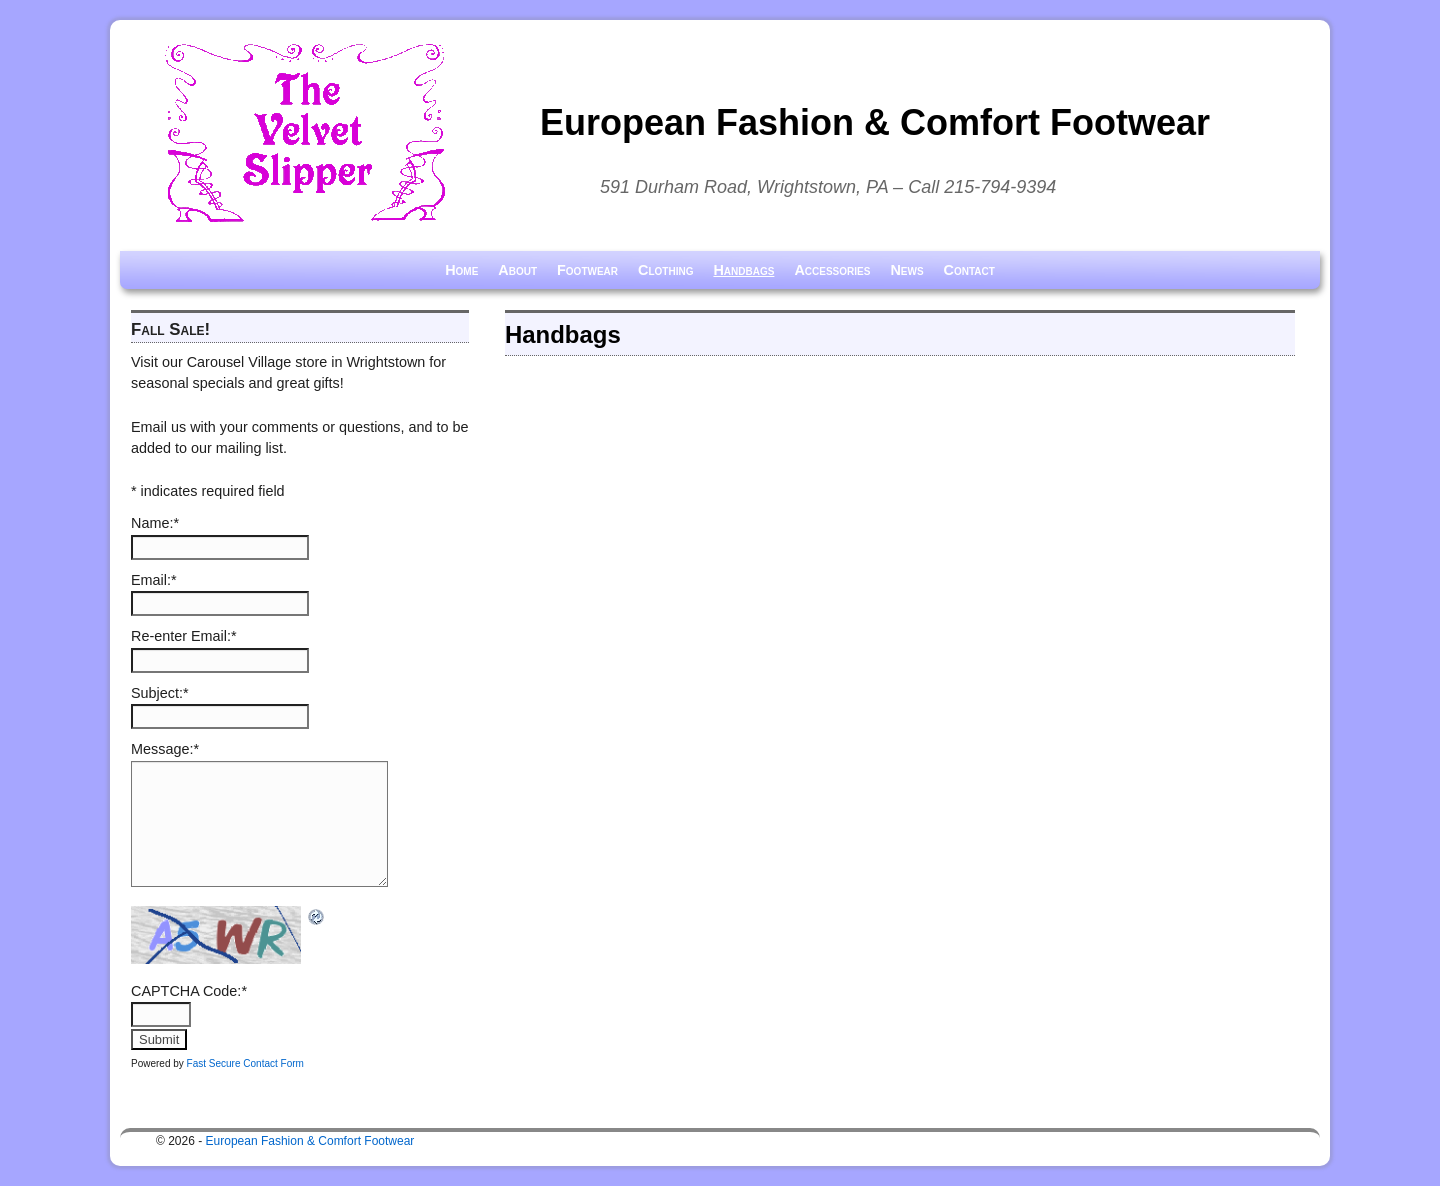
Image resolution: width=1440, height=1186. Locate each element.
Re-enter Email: (184, 636)
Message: (165, 749)
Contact (969, 270)
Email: (154, 580)
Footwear (587, 270)
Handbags (743, 270)
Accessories (832, 270)
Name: (155, 523)
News (906, 270)
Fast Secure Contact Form (245, 1063)
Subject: (160, 693)
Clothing (665, 270)
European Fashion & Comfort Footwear (875, 122)
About (517, 270)
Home (461, 270)
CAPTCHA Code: (189, 991)
